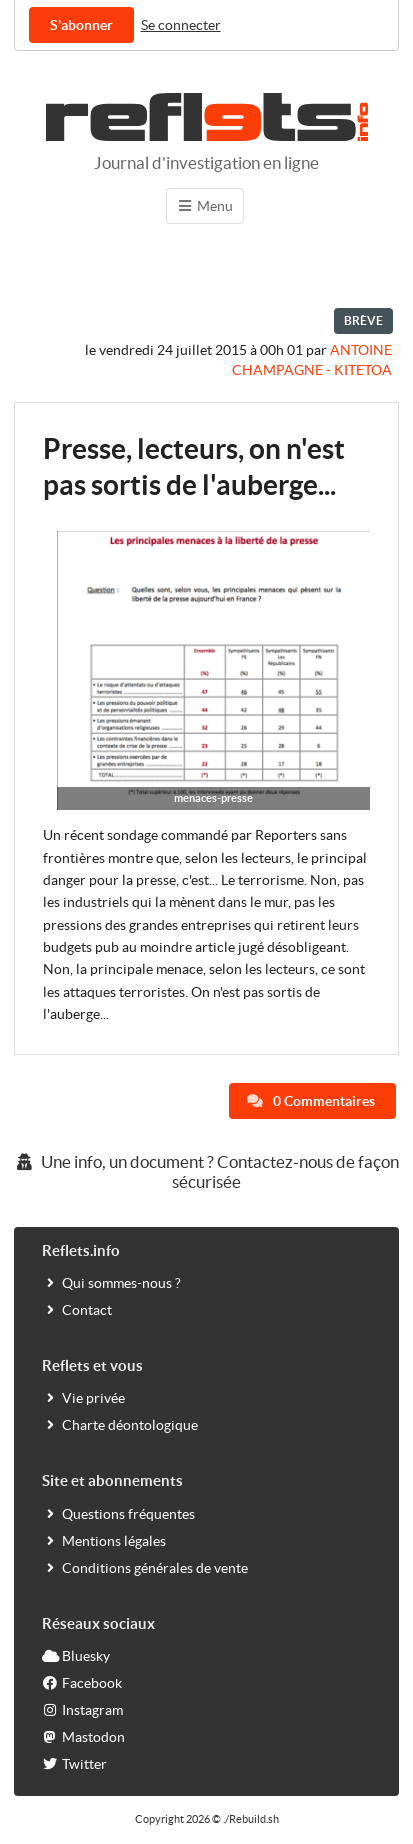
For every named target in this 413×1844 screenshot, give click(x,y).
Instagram (82, 1709)
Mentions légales (104, 1540)
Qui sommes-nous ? (111, 1282)
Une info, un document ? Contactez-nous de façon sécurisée (206, 1171)
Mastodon (83, 1736)
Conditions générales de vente (145, 1567)
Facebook (82, 1682)
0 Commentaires (311, 1101)
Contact (77, 1309)
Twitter (74, 1763)
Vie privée (83, 1397)
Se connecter (181, 25)
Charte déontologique (120, 1424)
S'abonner (81, 25)
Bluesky (76, 1655)
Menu (205, 206)
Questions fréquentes (118, 1513)
